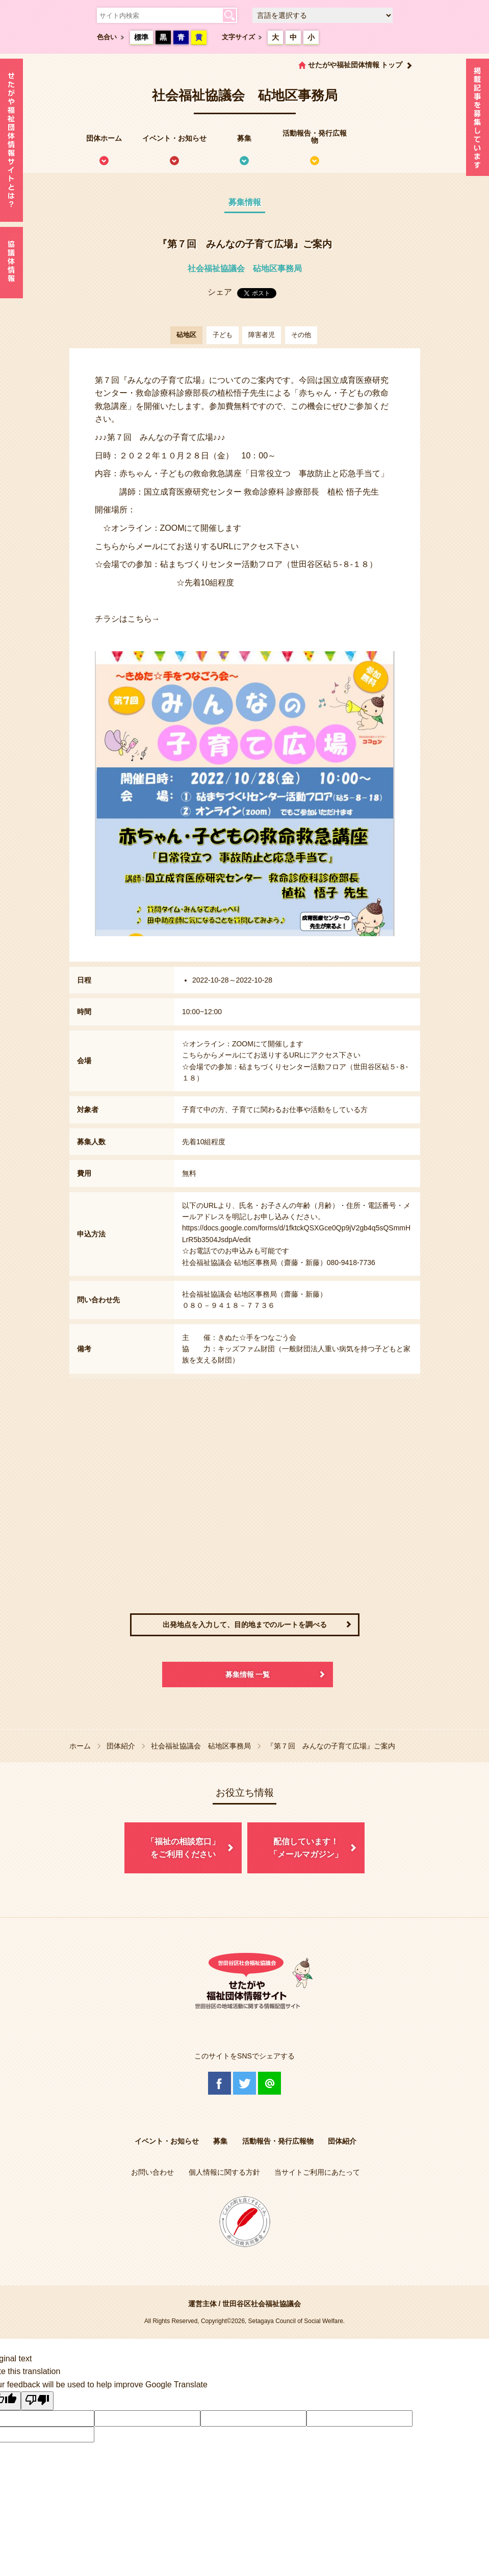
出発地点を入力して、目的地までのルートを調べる (245, 1624)
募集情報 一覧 (247, 1674)
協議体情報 (11, 262)
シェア (220, 292)
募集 (244, 138)
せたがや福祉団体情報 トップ (355, 65)
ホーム (80, 1745)
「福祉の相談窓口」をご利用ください (183, 1848)
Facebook (219, 2083)
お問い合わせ (152, 2172)
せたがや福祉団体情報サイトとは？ (11, 140)
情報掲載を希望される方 (477, 120)
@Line (269, 2083)
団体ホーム (104, 138)
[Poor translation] (37, 2401)
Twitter (244, 2083)
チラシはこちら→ (127, 618)
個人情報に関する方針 (224, 2172)
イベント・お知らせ (174, 138)
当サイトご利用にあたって (317, 2172)
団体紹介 (121, 1745)
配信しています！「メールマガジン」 (306, 1848)
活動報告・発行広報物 (314, 136)
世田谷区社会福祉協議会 (261, 2304)
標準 (141, 37)
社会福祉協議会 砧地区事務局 (245, 268)
